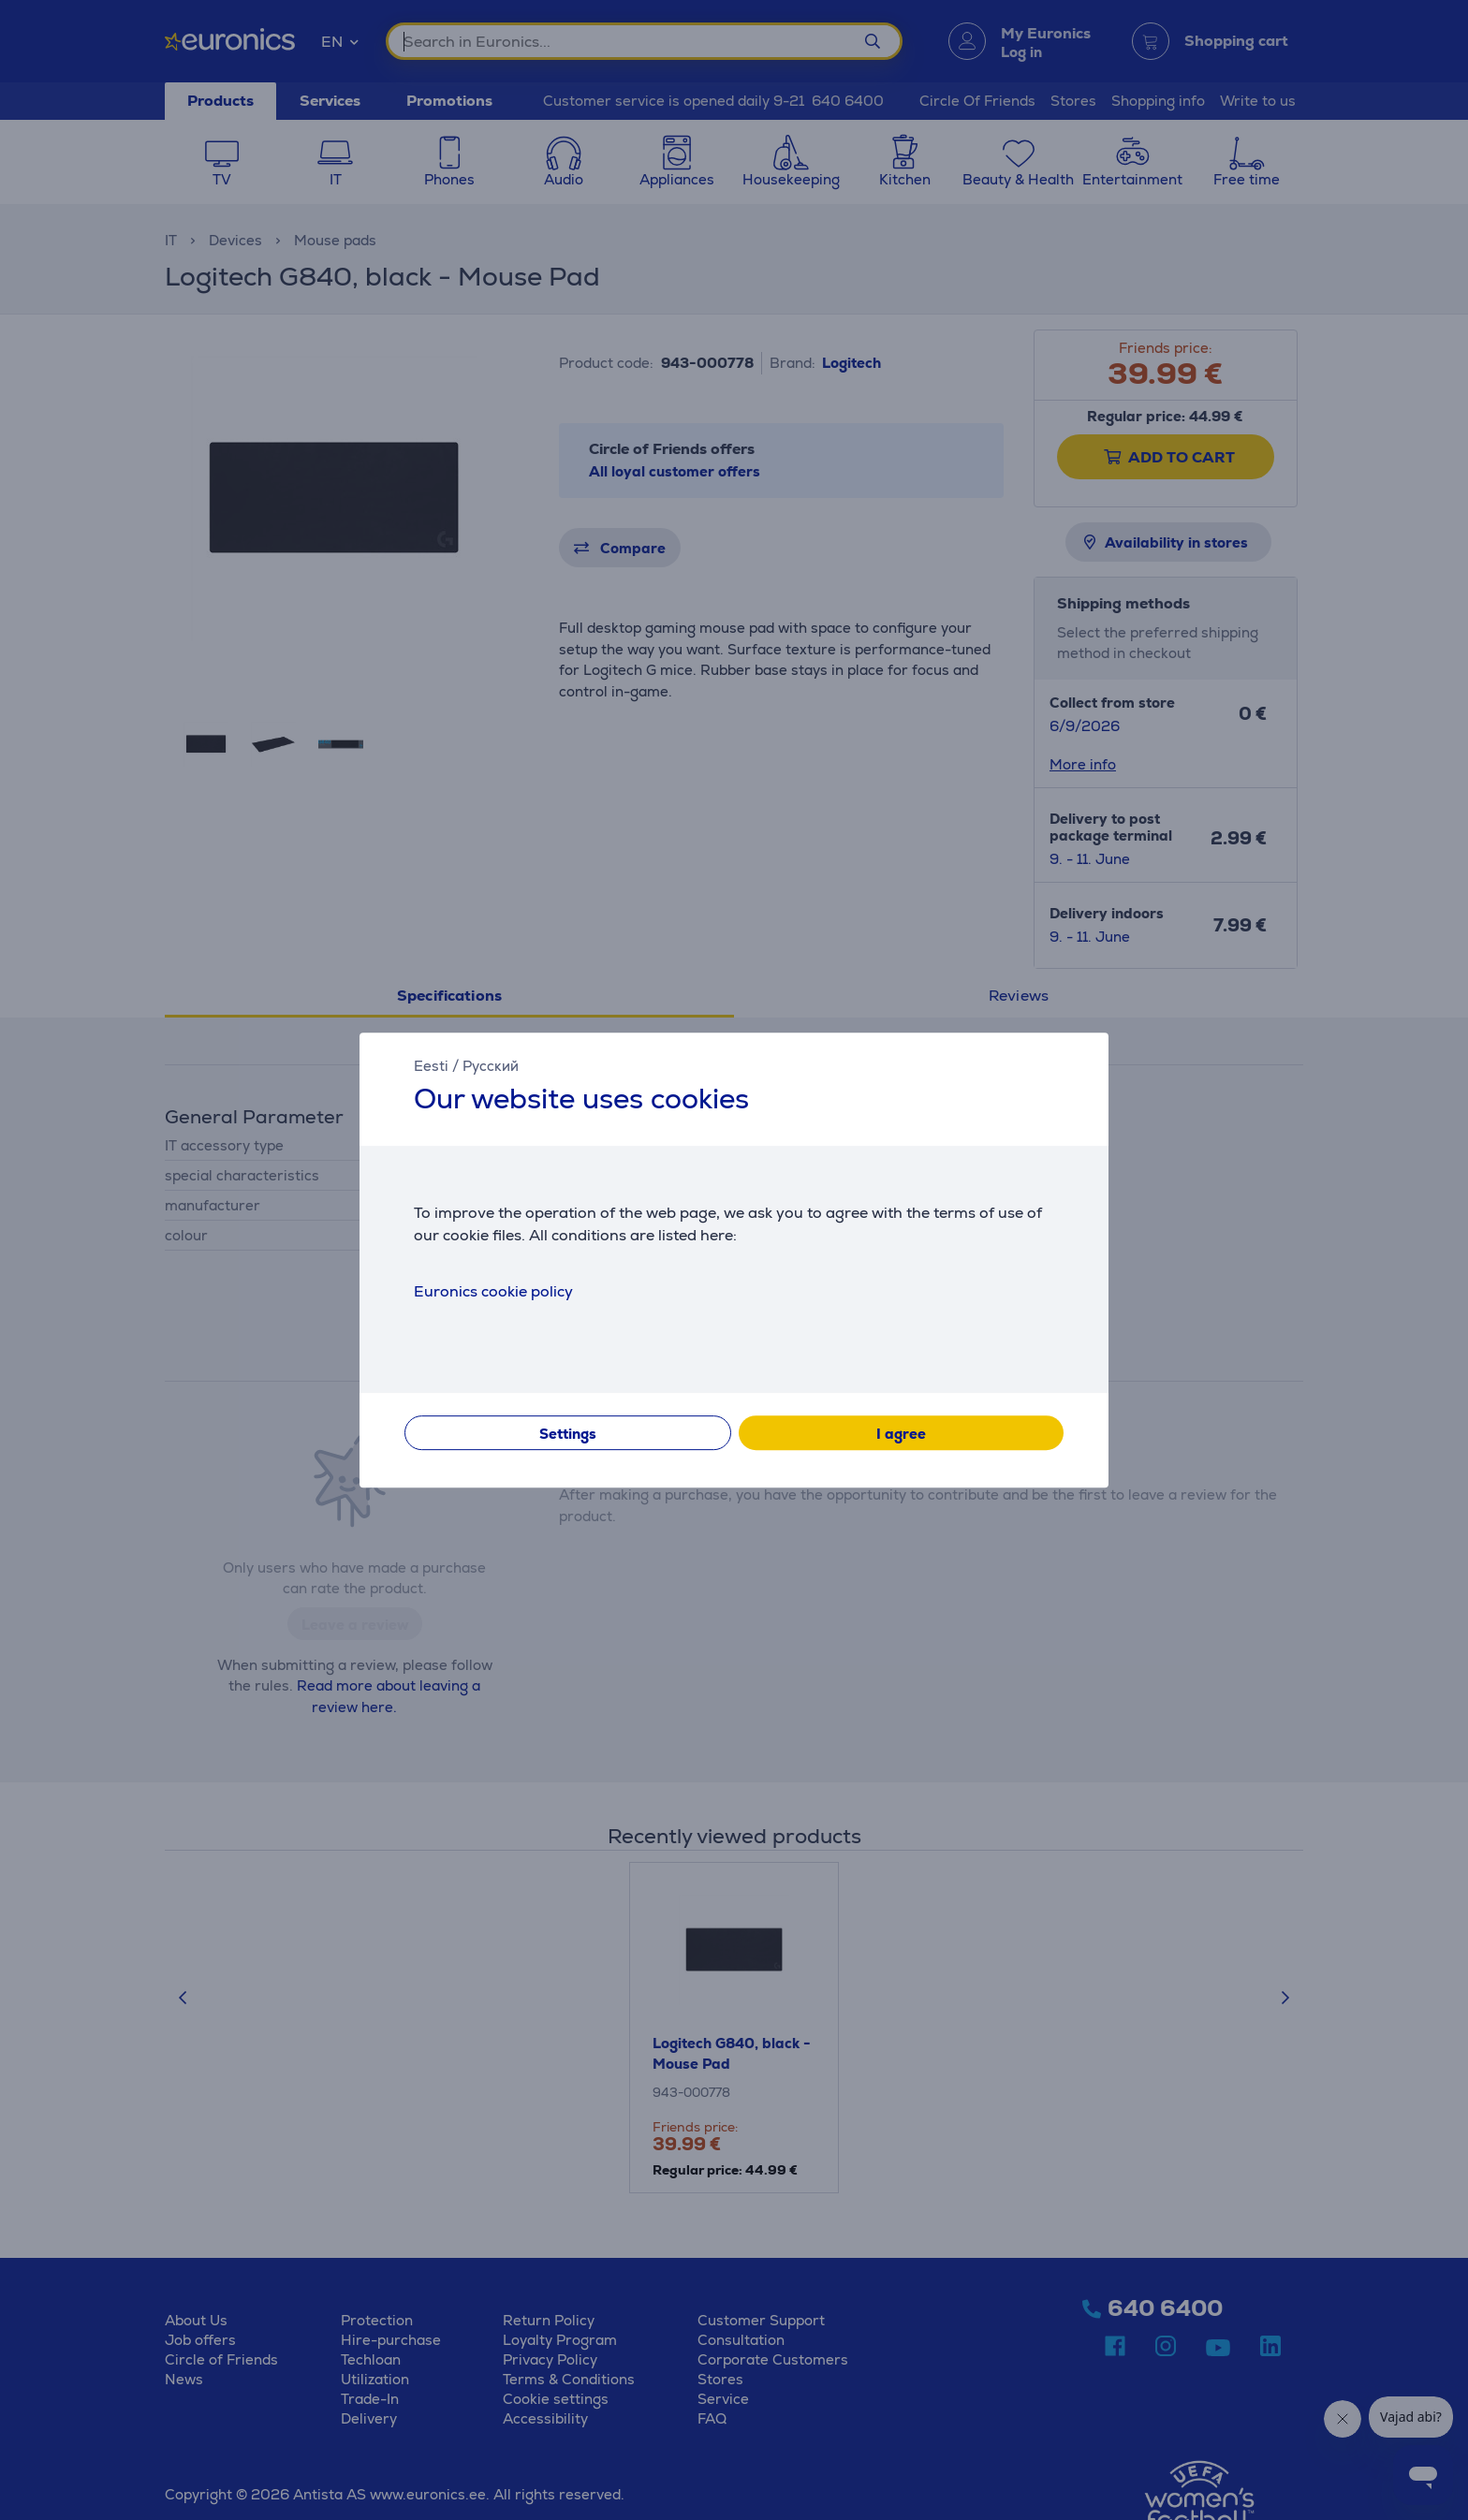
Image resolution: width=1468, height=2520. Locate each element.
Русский (490, 1066)
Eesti (431, 1066)
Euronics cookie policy (493, 1291)
